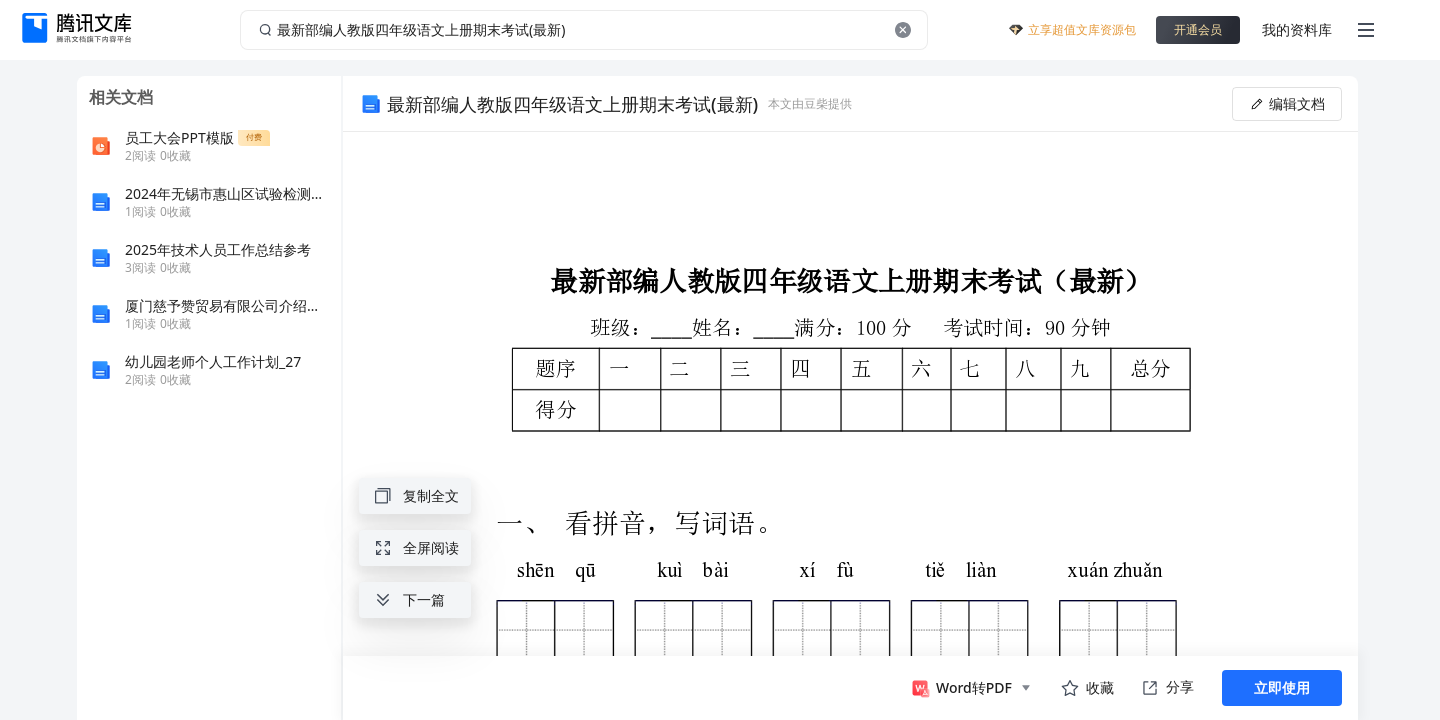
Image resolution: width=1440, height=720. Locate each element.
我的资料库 (1297, 29)
